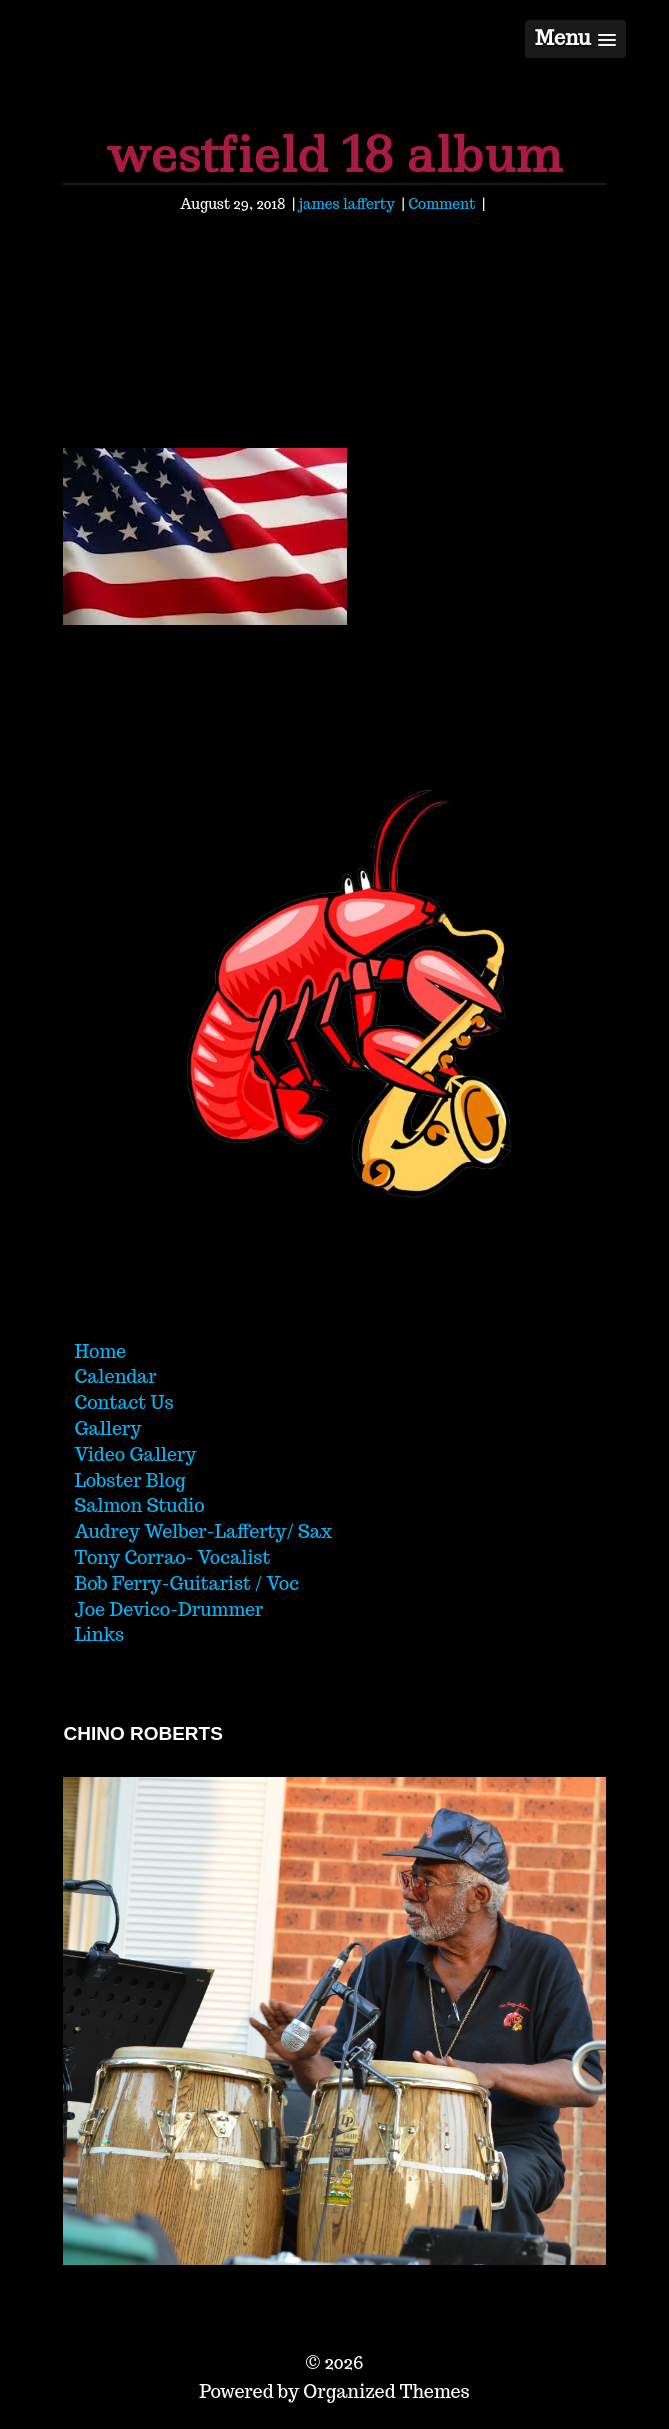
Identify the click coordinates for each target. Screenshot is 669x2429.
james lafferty (347, 204)
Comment (441, 204)
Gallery (107, 1428)
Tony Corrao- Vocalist (172, 1557)
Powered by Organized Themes (334, 2391)
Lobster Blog (129, 1480)
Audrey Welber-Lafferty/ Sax (203, 1531)
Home (100, 1351)
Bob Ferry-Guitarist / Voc (186, 1583)
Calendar (115, 1376)
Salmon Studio (139, 1505)
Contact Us (123, 1402)
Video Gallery (135, 1454)
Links (99, 1634)
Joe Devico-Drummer (168, 1609)
